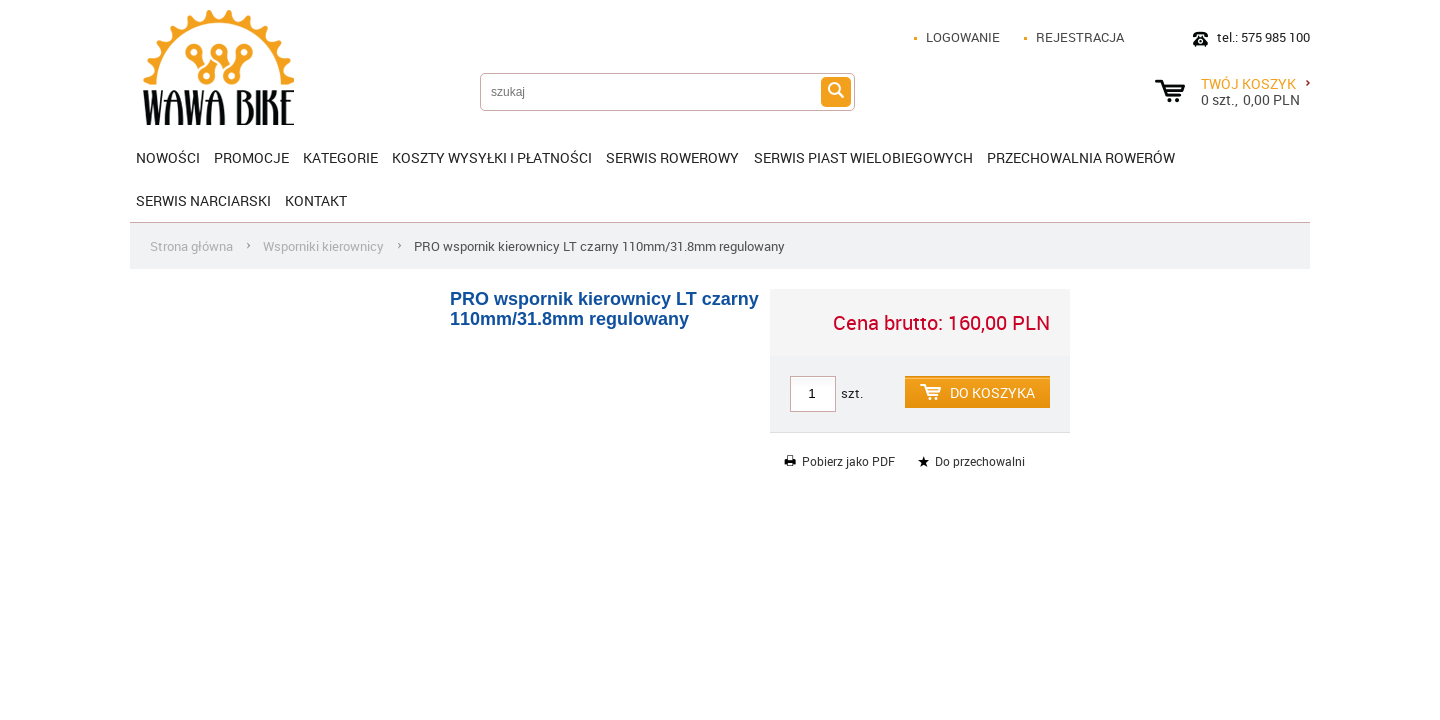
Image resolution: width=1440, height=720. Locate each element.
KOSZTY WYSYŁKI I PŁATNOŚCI (492, 157)
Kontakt (316, 200)
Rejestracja (1080, 37)
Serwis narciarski (203, 200)
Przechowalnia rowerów (1081, 157)
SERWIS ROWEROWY (672, 157)
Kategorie (340, 157)
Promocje (251, 157)
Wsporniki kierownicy (323, 246)
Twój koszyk (1255, 83)
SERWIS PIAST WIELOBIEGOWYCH (863, 157)
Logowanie (963, 37)
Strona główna (191, 246)
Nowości (168, 157)
